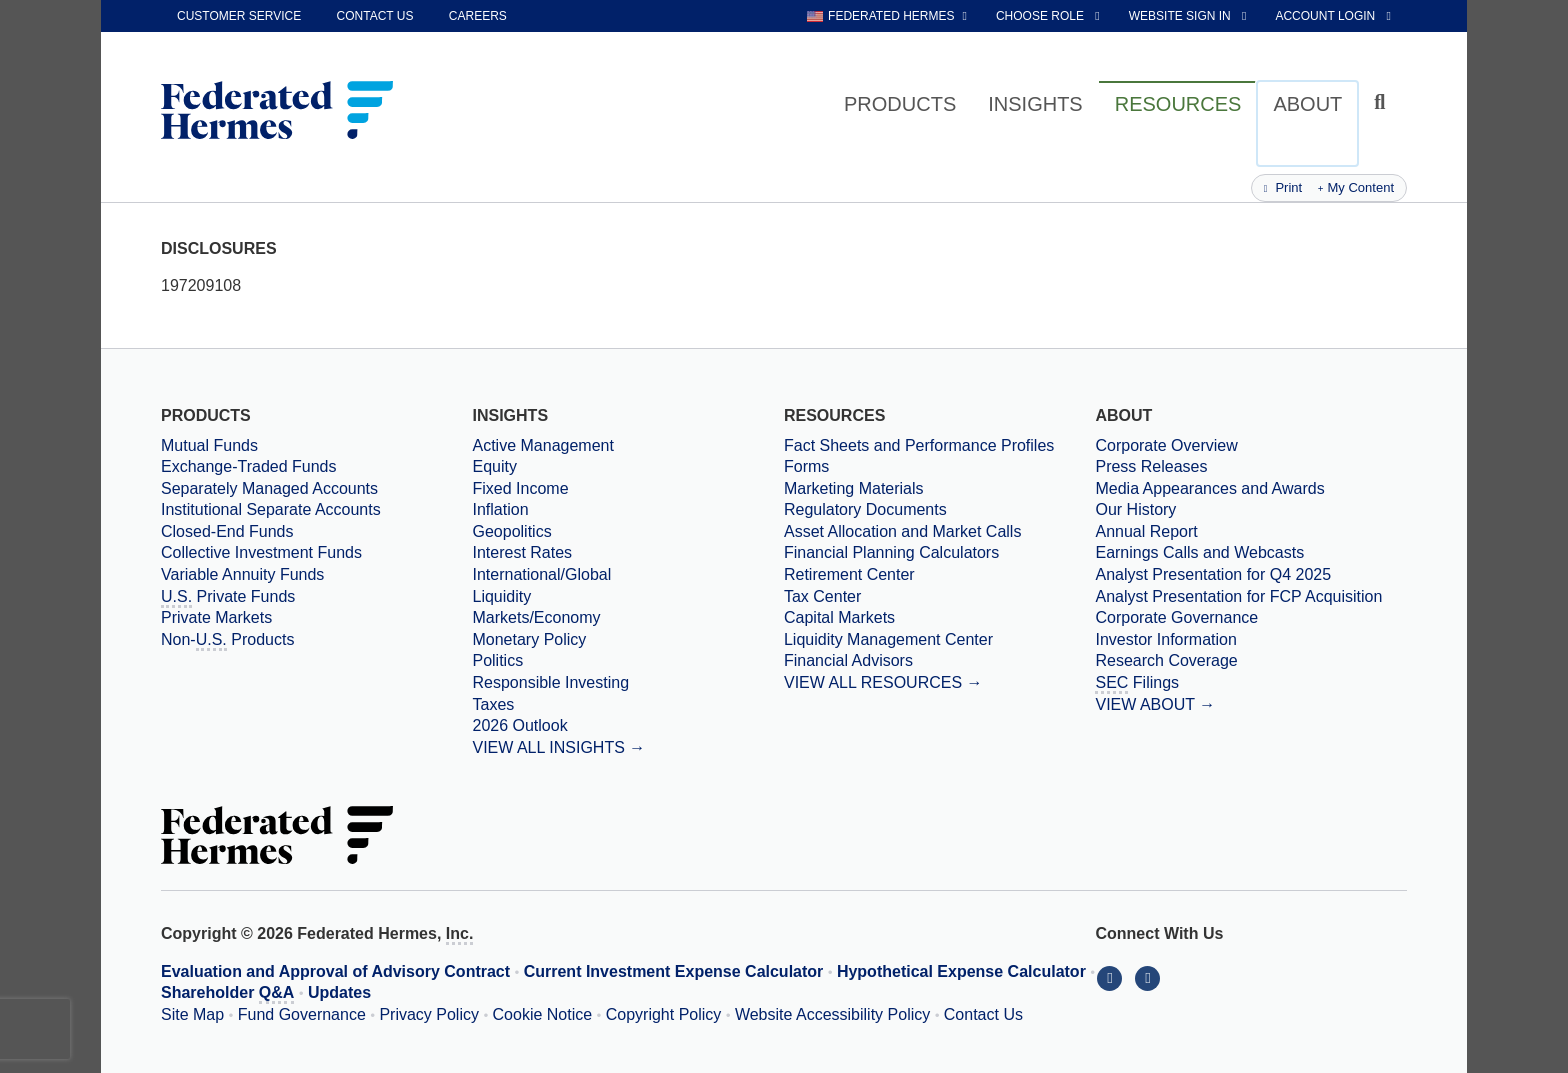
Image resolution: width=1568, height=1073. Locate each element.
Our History (1135, 509)
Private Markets (216, 617)
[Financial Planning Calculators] (939, 553)
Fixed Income (520, 488)
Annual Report (1146, 531)
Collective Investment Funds (261, 552)
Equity (494, 466)
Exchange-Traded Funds (249, 466)
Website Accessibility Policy (832, 1014)
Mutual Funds (209, 445)
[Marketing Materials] (939, 489)
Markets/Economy (536, 617)
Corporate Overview (1166, 445)
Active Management (542, 445)
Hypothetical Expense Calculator (961, 971)
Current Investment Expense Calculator (674, 971)
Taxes (493, 704)
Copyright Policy (664, 1014)
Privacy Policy (429, 1014)
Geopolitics (511, 531)
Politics (497, 660)
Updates (339, 992)
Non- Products (227, 641)
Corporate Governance (1176, 617)
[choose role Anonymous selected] (1049, 16)
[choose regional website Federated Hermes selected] (887, 16)
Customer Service (239, 16)
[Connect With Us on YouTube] (1149, 977)
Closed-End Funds (227, 531)
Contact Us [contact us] (375, 16)
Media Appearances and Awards (1209, 488)
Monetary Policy (529, 639)
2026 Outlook (519, 725)
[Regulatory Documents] (939, 510)
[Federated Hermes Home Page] (277, 112)
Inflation (500, 509)
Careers (478, 16)
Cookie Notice (543, 1014)
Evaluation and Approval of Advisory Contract (335, 971)
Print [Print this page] (1283, 187)
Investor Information (1165, 639)
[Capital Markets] (939, 618)
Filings (1137, 684)
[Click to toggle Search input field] (1382, 102)
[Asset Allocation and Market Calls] (939, 532)
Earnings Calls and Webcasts (1199, 552)
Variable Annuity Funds (242, 574)
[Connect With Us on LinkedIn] (1114, 977)
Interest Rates (522, 552)
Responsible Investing (550, 682)
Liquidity (501, 596)
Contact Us (983, 1014)
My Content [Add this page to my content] (1356, 187)
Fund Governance (302, 1014)
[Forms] (939, 467)
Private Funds (228, 598)
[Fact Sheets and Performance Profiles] (939, 446)
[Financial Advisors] (939, 661)
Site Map (192, 1014)
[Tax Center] (939, 597)
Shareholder (227, 994)
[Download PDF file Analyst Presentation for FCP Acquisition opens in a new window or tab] (1250, 597)
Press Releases (1151, 466)
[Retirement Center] (939, 575)
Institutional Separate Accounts (271, 509)
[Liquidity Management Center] (939, 640)
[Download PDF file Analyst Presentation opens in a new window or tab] (1250, 575)
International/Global (541, 574)
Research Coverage (1166, 660)
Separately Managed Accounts (269, 488)
